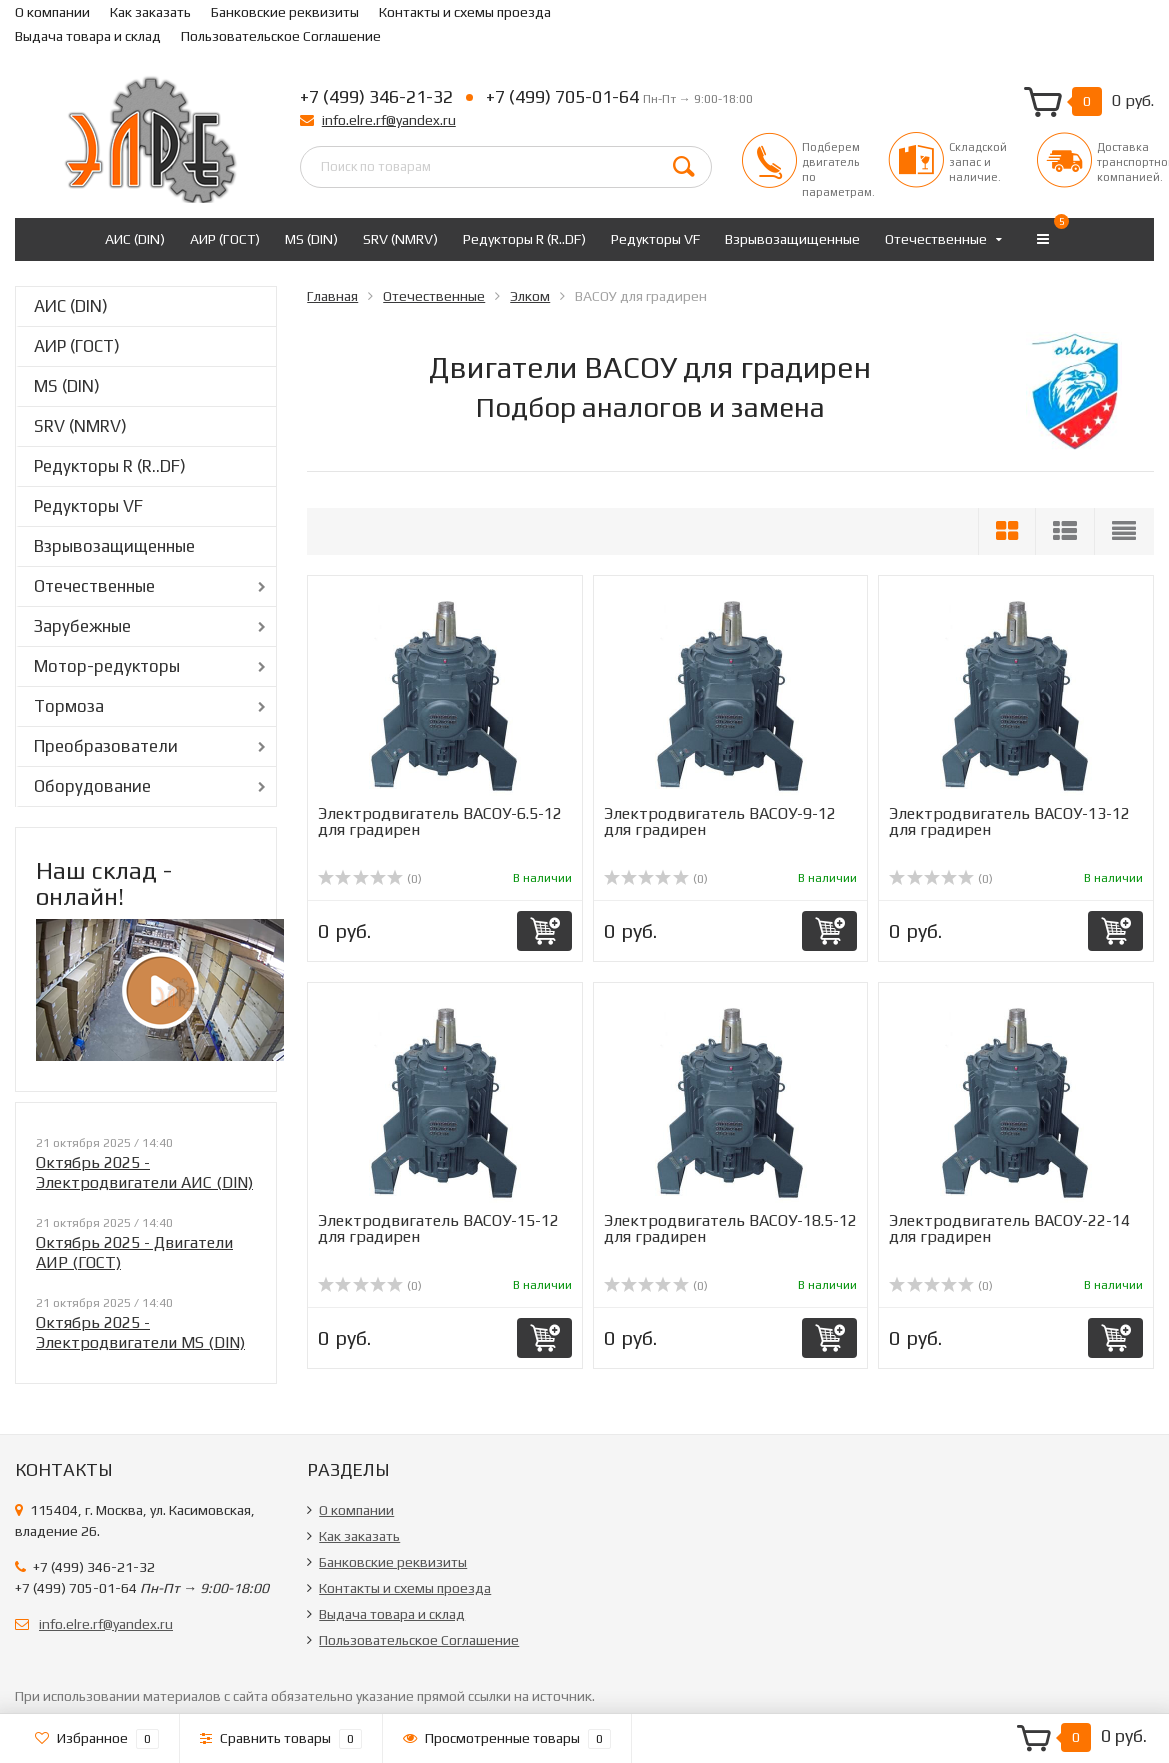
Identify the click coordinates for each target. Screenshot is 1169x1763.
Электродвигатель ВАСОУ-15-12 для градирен (438, 1228)
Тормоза (69, 706)
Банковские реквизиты (285, 12)
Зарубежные (82, 626)
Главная (332, 296)
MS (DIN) (311, 239)
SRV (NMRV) (400, 239)
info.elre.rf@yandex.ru (389, 120)
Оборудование (92, 786)
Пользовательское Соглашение (281, 36)
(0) (370, 879)
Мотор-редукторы (107, 666)
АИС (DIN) (135, 239)
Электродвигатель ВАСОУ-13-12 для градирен (1009, 821)
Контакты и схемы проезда (465, 12)
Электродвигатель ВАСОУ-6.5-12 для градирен (440, 821)
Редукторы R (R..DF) (524, 239)
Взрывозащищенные (792, 239)
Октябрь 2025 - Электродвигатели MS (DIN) (140, 1332)
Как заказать (150, 12)
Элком (530, 296)
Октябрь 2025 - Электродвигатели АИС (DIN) (144, 1172)
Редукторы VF (655, 239)
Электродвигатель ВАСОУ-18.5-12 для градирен (730, 1228)
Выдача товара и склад (88, 36)
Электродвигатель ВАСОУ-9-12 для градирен (720, 821)
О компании (52, 12)
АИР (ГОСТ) (225, 239)
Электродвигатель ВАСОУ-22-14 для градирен (1009, 1228)
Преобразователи (106, 746)
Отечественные (936, 239)
